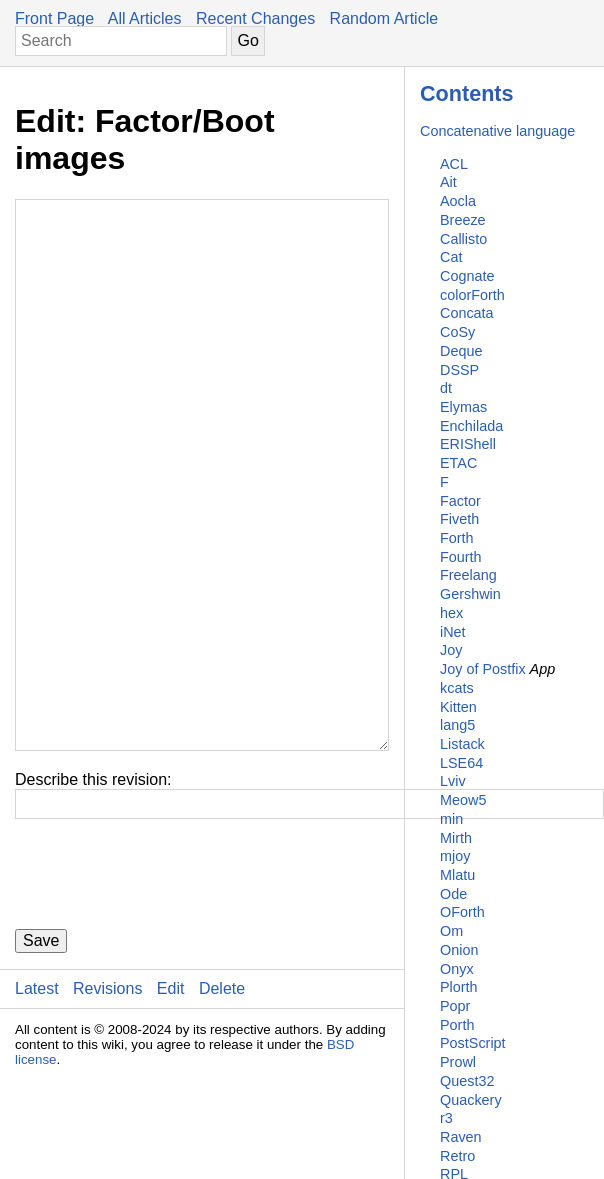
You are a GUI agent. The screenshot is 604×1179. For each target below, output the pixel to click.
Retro (457, 1156)
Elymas (463, 407)
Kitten (458, 707)
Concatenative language (497, 131)
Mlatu (457, 875)
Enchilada (471, 426)
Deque (461, 351)
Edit (171, 1108)
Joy (451, 650)
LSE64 (461, 763)
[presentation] (167, 994)
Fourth (461, 557)
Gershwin (470, 594)
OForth (462, 912)
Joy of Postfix (483, 669)
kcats (457, 688)
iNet (453, 632)
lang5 (457, 725)
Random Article (384, 18)
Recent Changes (255, 18)
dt (446, 388)
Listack (462, 744)
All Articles (145, 18)
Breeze (463, 220)
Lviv (453, 781)
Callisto (463, 239)
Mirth (456, 838)
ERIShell (468, 444)
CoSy (457, 332)
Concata (467, 313)
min (451, 819)
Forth (457, 538)
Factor (460, 501)
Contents (467, 93)
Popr (455, 1006)
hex (451, 613)
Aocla (458, 201)
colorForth (472, 295)
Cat (451, 257)
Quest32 (467, 1081)
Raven (461, 1137)
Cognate (467, 276)
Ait (448, 182)
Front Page (54, 18)
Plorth (459, 987)
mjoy (455, 856)
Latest (37, 1108)
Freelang (468, 575)
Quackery (471, 1100)
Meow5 (463, 800)
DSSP (459, 370)
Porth (457, 1025)
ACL (454, 164)
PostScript (473, 1043)
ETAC (458, 463)
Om (451, 931)
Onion (459, 950)
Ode (453, 894)
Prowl (458, 1062)
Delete (222, 1108)
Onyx (457, 969)
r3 (446, 1118)
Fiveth (459, 519)
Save (41, 1060)
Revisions (107, 1108)
